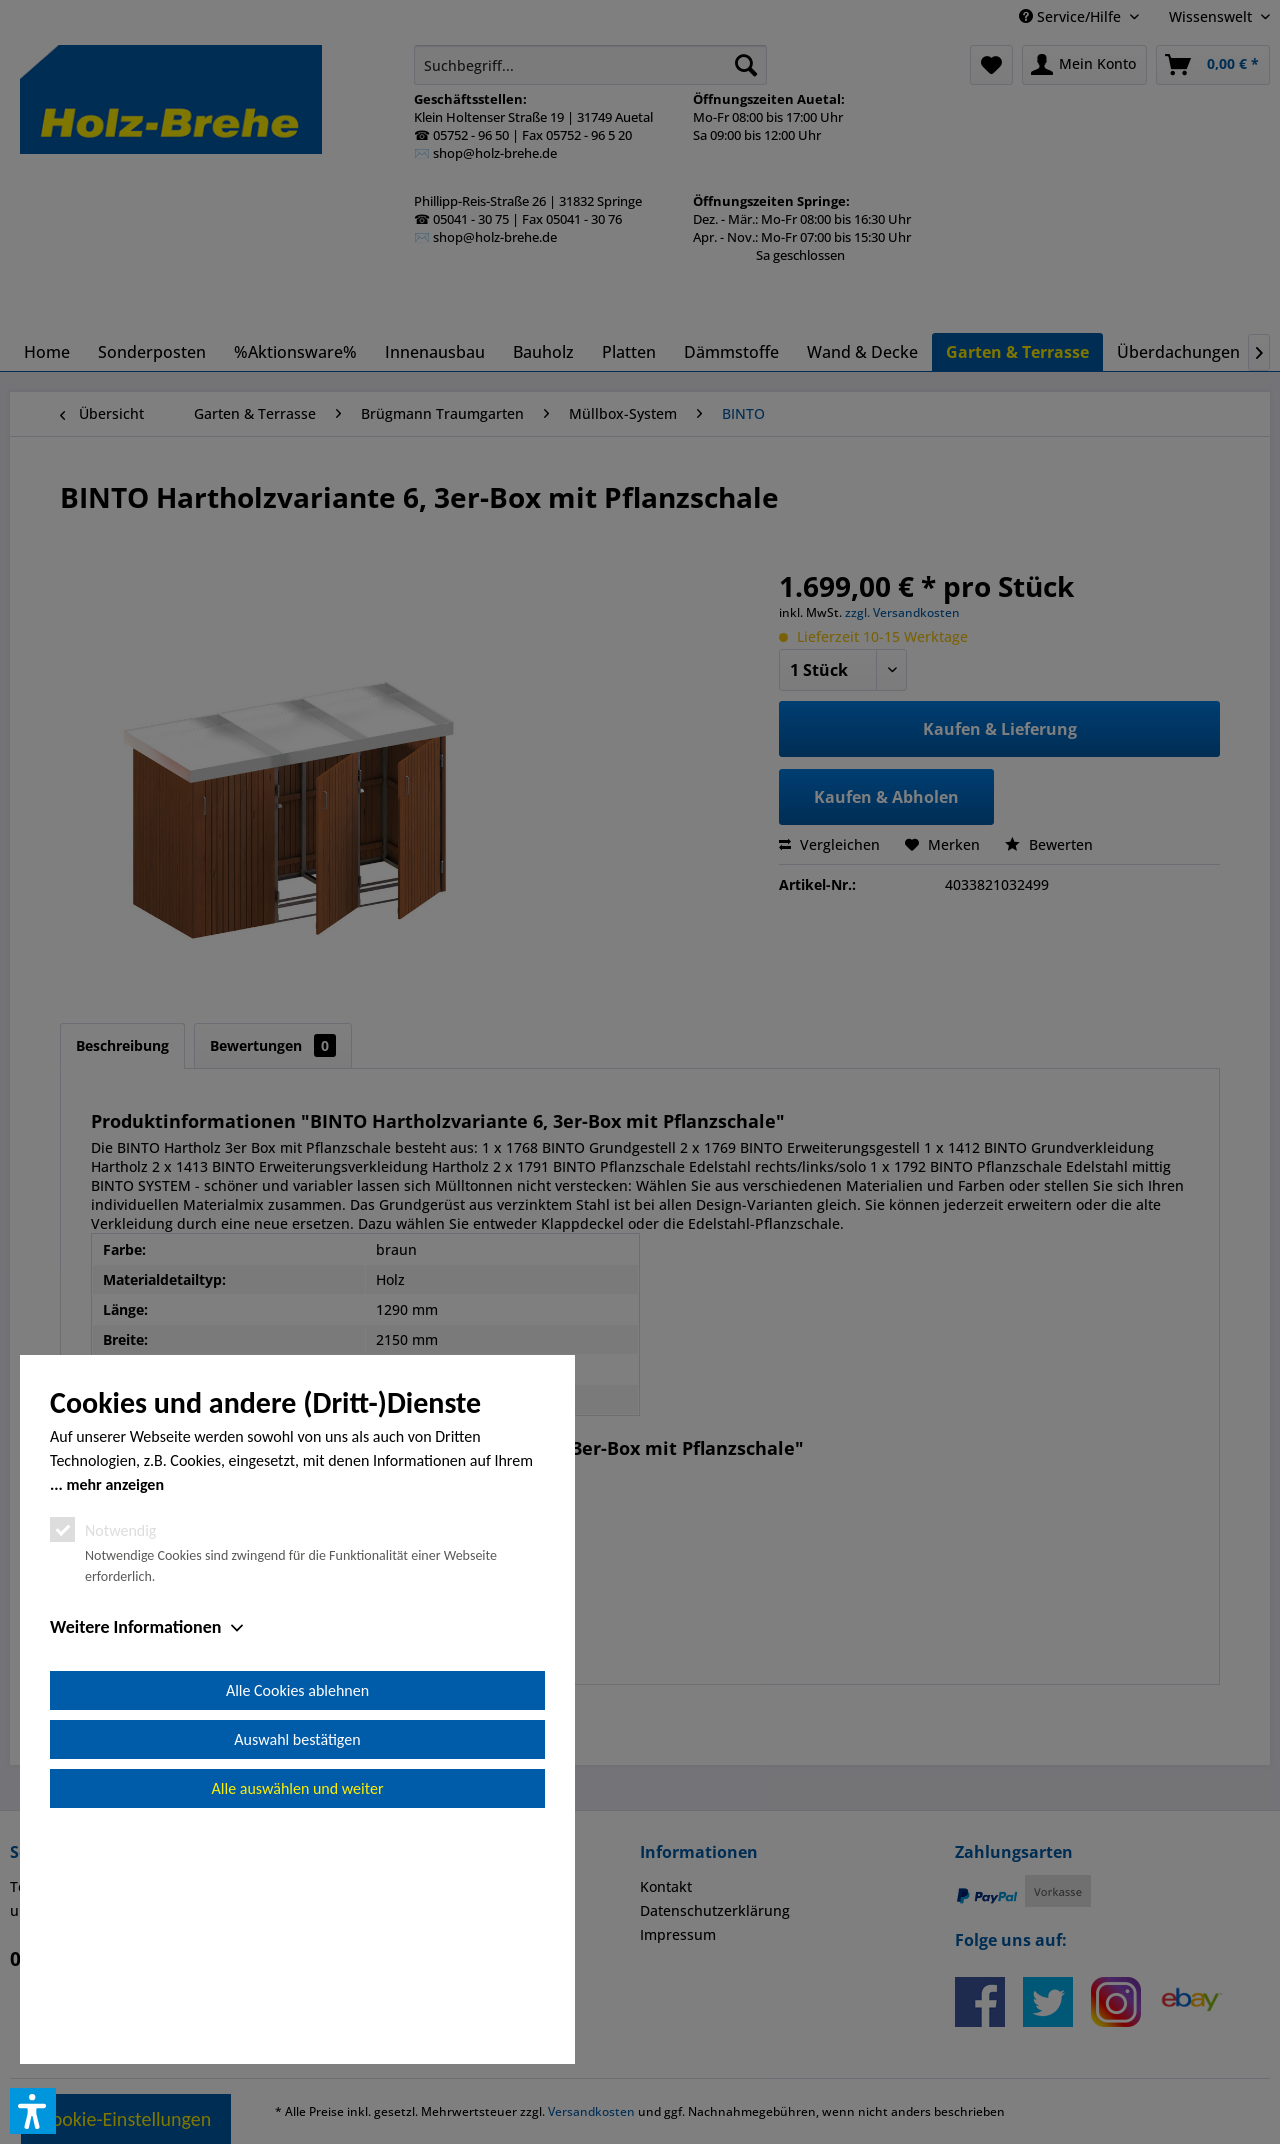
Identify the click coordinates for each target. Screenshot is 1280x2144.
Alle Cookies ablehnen (297, 1916)
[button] (33, 2111)
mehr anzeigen (115, 1710)
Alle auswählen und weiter (298, 2014)
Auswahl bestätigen (297, 1965)
